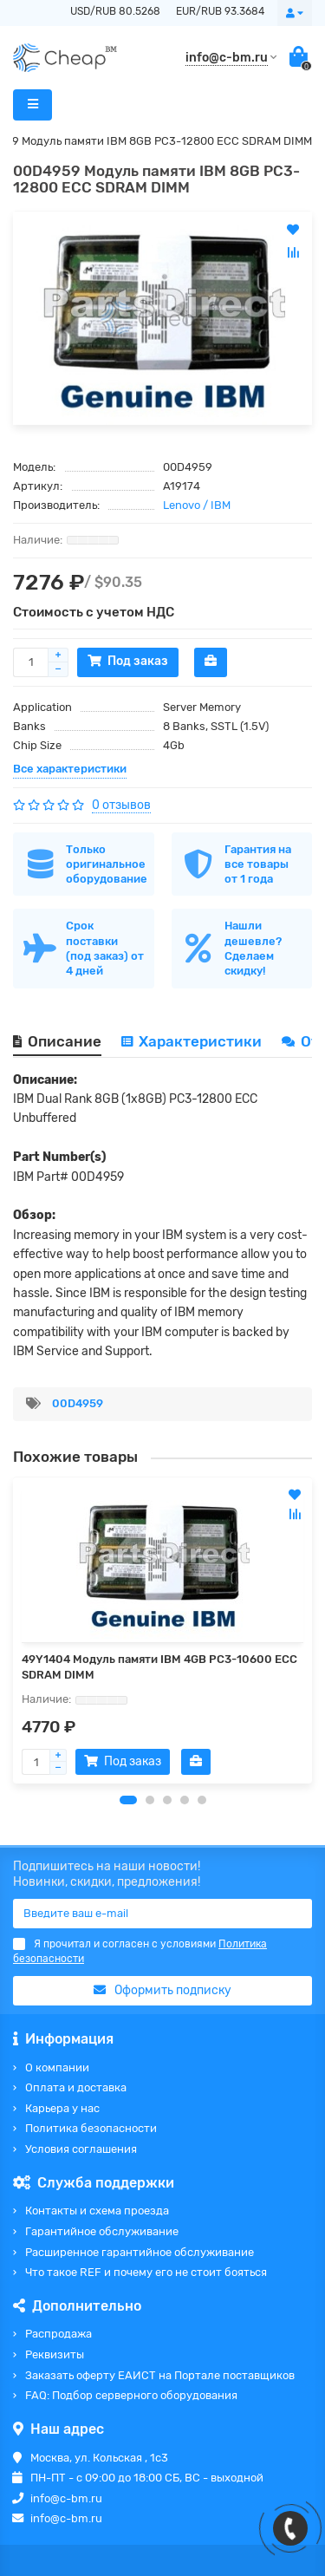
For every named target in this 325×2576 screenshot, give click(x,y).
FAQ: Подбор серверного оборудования (131, 2395)
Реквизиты (54, 2354)
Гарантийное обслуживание (102, 2231)
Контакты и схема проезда (97, 2210)
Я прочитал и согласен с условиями (140, 1951)
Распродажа (58, 2333)
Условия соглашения (81, 2148)
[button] (128, 1800)
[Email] (162, 1913)
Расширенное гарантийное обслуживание (139, 2252)
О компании (57, 2067)
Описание (57, 1041)
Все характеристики (70, 768)
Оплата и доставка (76, 2087)
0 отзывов (121, 805)
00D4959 (77, 1403)
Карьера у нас (62, 2108)
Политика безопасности (91, 2128)
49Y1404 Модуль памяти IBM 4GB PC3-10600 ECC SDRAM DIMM (159, 1667)
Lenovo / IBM (197, 505)
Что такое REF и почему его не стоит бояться (146, 2272)
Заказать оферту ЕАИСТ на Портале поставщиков (160, 2375)
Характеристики (191, 1041)
